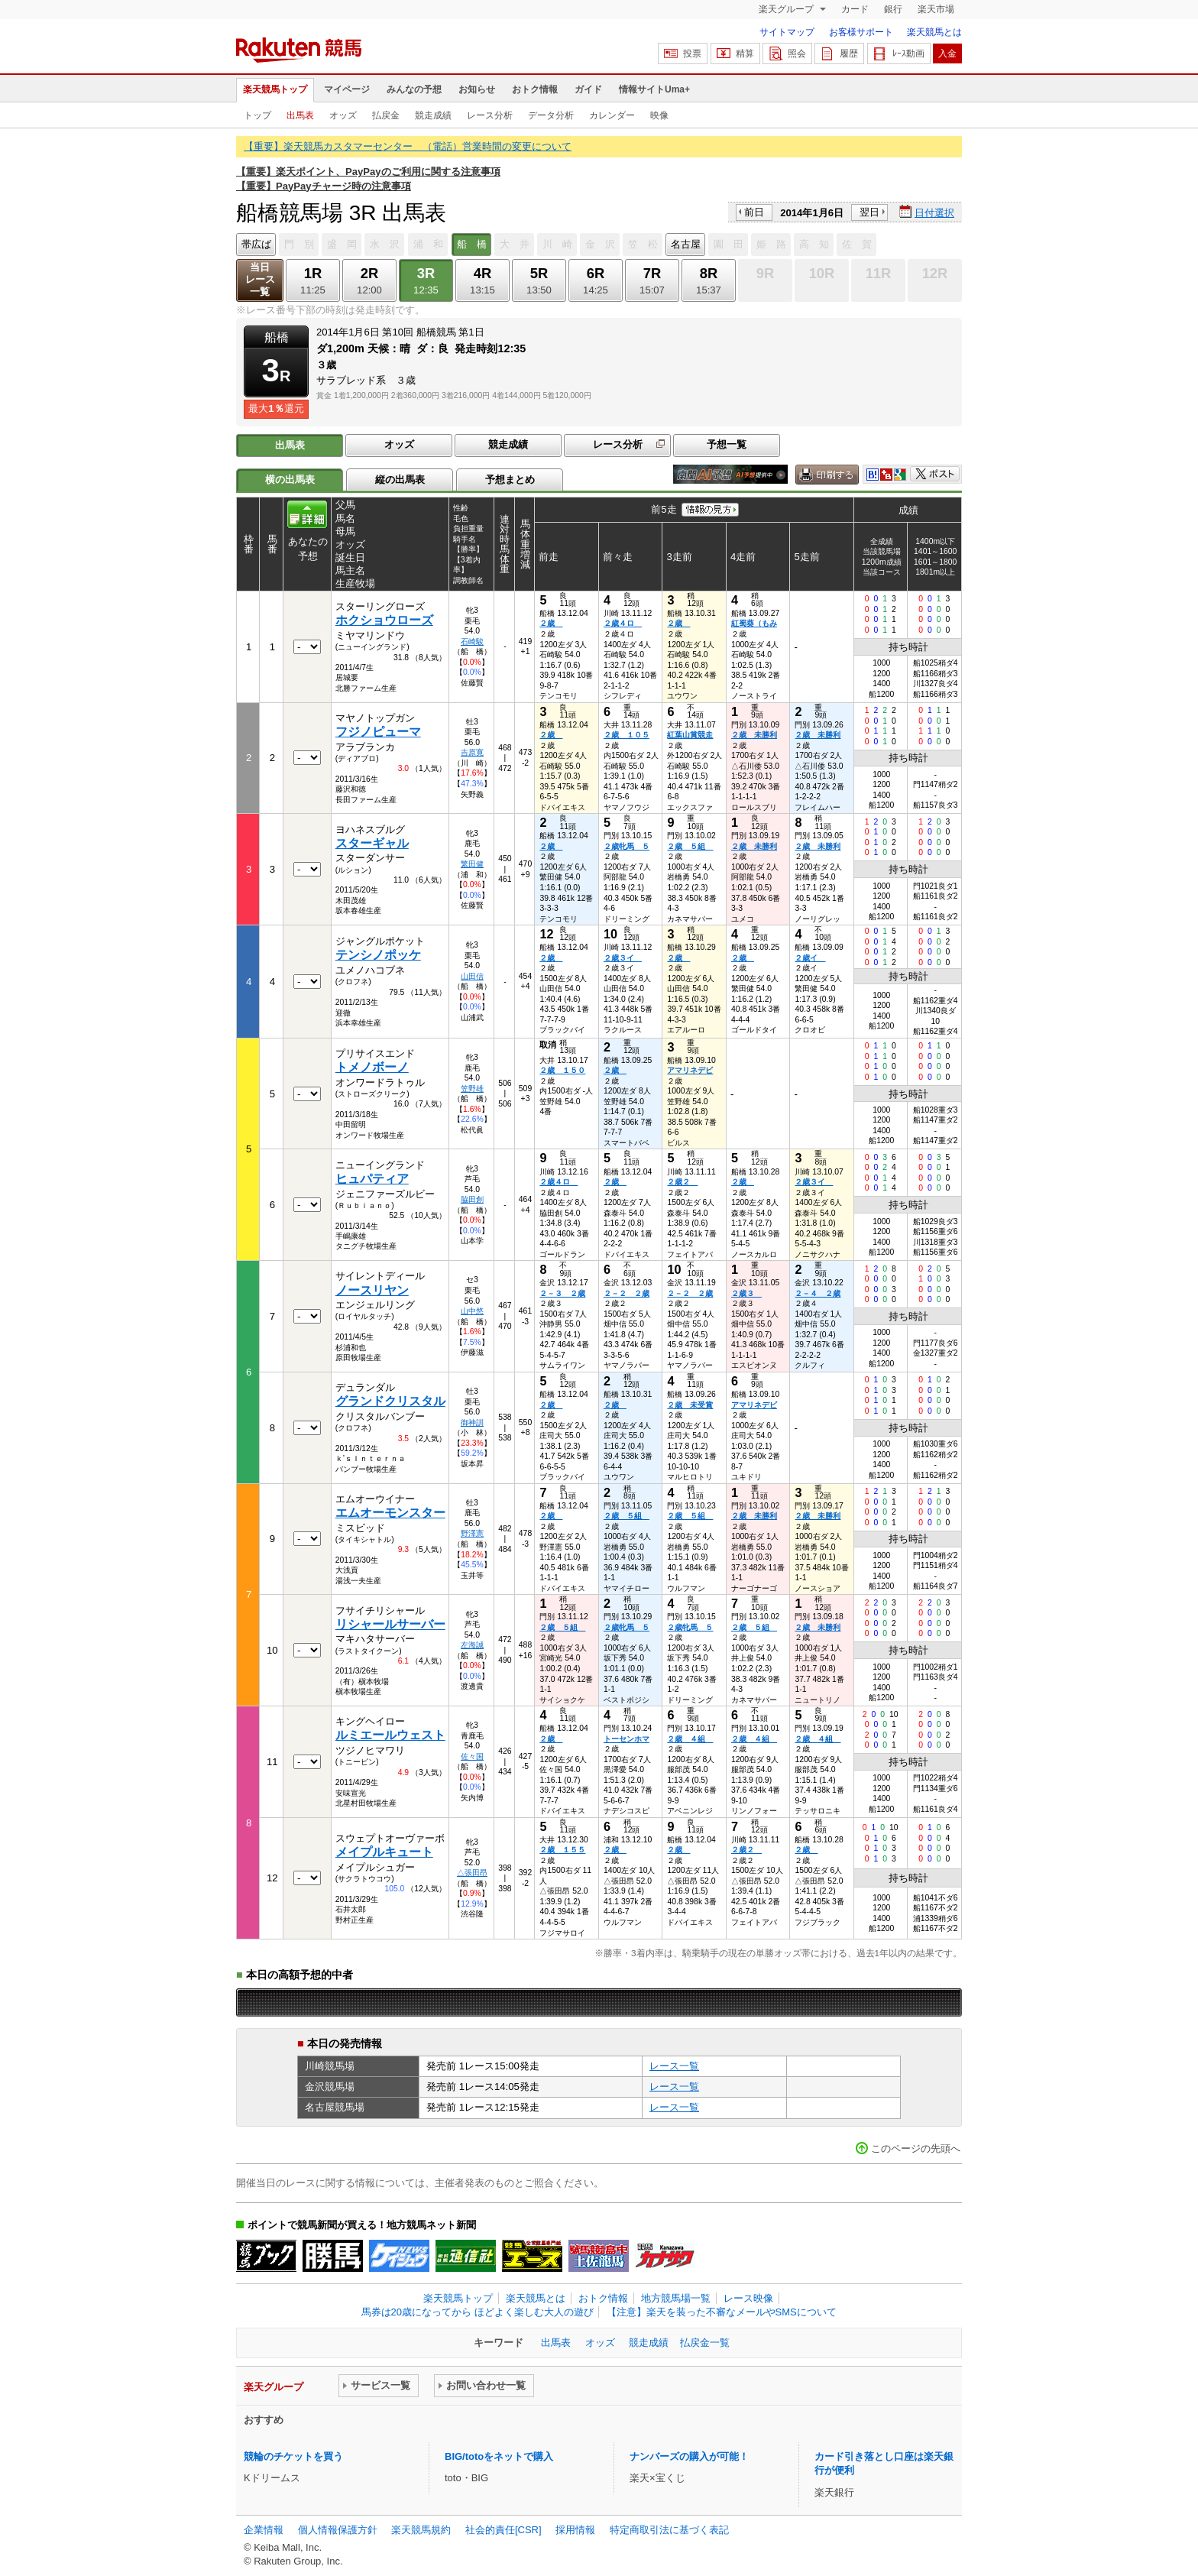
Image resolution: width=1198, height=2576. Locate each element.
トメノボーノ (372, 1067)
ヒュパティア (372, 1178)
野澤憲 (472, 1533)
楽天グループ (787, 9)
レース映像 (748, 2298)
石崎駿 (472, 641)
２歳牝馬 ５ (626, 846)
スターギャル (372, 843)
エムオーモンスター (390, 1512)
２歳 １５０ (562, 1070)
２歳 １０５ (626, 735)
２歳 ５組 (690, 846)
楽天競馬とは (934, 32)
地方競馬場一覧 (676, 2298)
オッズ (343, 115)
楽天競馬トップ (275, 89)
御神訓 (472, 1422)
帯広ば (256, 244)
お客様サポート (861, 32)
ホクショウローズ (384, 620)
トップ (257, 115)
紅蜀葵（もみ (754, 623)
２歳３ (746, 1293)
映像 (659, 115)
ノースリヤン (372, 1290)
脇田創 (472, 1199)
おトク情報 (535, 89)
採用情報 (575, 2529)
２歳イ (810, 958)
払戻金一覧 (705, 2342)
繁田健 (472, 864)
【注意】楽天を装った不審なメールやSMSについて (722, 2312)
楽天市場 (936, 9)
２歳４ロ (623, 623)
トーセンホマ (626, 1739)
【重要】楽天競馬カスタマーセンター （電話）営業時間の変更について (407, 146)
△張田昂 (472, 1872)
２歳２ (682, 1182)
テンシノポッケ (378, 954)
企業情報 (263, 2529)
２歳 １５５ (562, 1849)
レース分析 (490, 115)
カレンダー (612, 115)
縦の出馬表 (400, 479)
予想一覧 (726, 444)
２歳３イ (623, 958)
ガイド (588, 89)
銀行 (893, 9)
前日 (754, 212)
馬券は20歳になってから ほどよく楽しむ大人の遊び (477, 2312)
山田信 (472, 976)
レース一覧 (674, 2066)
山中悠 (472, 1311)
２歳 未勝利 (754, 735)
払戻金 (386, 115)
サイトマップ (786, 32)
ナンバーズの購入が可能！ (689, 2456)
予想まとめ (510, 479)
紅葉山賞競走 (690, 735)
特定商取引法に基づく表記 (669, 2529)
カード (855, 9)
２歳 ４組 (690, 1739)
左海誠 (472, 1645)
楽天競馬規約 (421, 2529)
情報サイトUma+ (654, 89)
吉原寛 (472, 752)
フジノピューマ (378, 731)
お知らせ (476, 89)
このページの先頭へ (915, 2148)
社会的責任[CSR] (503, 2529)
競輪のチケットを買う (293, 2456)
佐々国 (472, 1756)
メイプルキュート (384, 1851)
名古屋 (686, 244)
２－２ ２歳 (626, 1293)
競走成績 (433, 115)
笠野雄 (472, 1088)
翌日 (869, 212)
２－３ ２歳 (562, 1293)
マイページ (347, 89)
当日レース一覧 (260, 279)
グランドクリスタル (390, 1401)
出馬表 (300, 115)
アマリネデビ (690, 1070)
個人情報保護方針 (337, 2529)
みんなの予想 (414, 89)
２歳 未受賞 (690, 1405)
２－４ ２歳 (817, 1293)
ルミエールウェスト (390, 1735)
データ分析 (551, 115)
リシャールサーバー (390, 1624)
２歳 (550, 623)
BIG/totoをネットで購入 (499, 2456)
